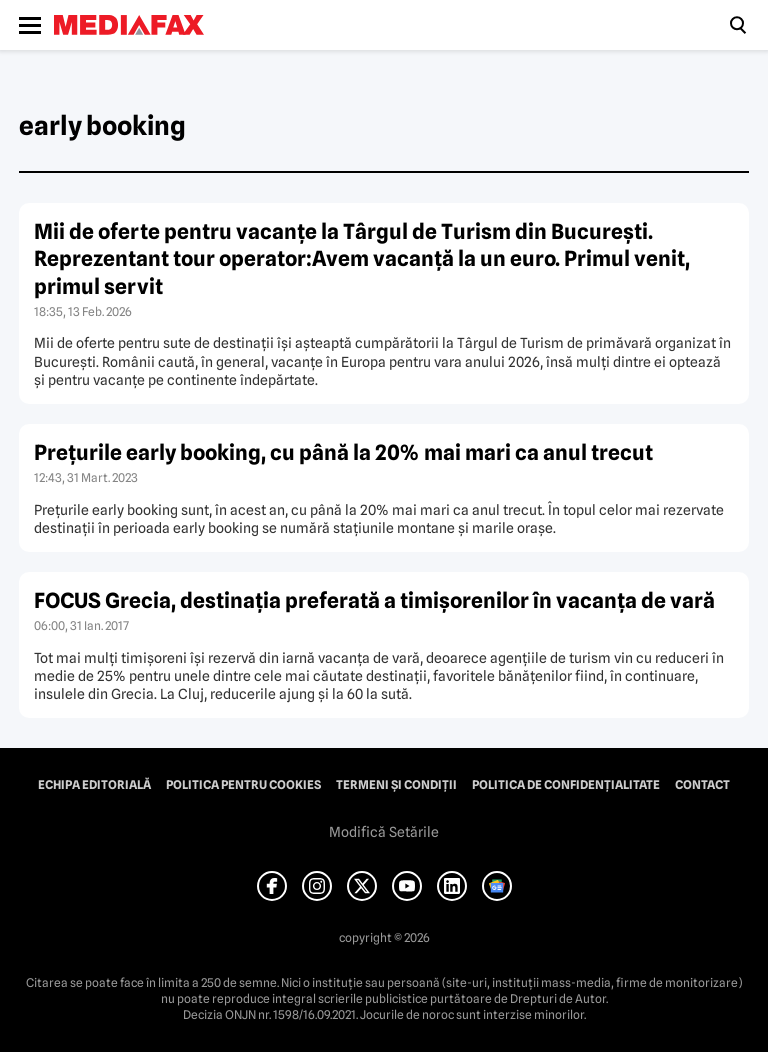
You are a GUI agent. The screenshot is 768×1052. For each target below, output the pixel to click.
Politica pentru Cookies (243, 785)
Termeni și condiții (396, 785)
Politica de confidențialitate (566, 785)
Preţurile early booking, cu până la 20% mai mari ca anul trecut (343, 452)
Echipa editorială (94, 785)
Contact (702, 785)
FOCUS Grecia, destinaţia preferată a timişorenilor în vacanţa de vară (374, 600)
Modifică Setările (384, 832)
